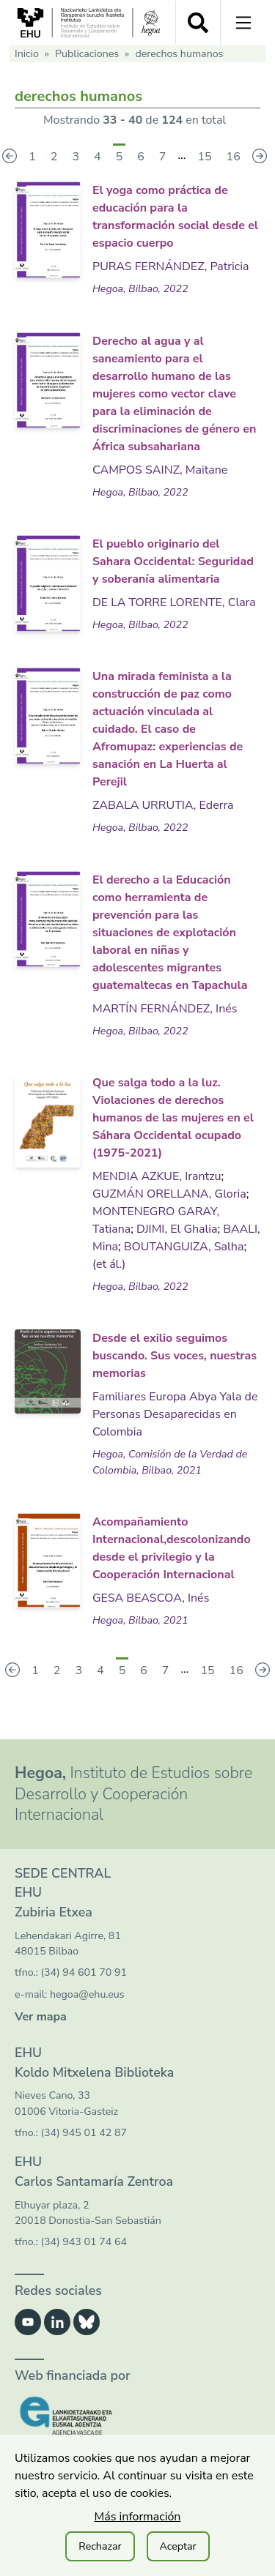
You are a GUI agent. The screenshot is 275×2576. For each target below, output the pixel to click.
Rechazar (99, 2546)
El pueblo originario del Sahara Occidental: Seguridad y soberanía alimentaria (173, 561)
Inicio (27, 54)
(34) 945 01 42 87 (84, 2133)
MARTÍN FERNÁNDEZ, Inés (165, 1009)
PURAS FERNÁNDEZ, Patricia (170, 266)
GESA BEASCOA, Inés (150, 1598)
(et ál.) (108, 1264)
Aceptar (178, 2546)
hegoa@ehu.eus (87, 1994)
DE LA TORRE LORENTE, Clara (174, 602)
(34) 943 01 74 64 (84, 2242)
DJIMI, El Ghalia (176, 1229)
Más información (138, 2517)
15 (204, 157)
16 (234, 157)
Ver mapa (41, 2017)
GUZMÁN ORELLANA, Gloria (169, 1194)
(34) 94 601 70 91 (84, 1972)
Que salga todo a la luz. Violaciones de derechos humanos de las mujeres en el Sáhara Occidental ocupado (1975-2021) (173, 1118)
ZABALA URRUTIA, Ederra (163, 805)
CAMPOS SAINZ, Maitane (159, 470)
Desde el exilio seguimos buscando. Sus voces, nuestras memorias (174, 1355)
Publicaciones (87, 54)
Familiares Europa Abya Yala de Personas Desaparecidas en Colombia (174, 1414)
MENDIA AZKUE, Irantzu (156, 1176)
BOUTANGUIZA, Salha (184, 1247)
